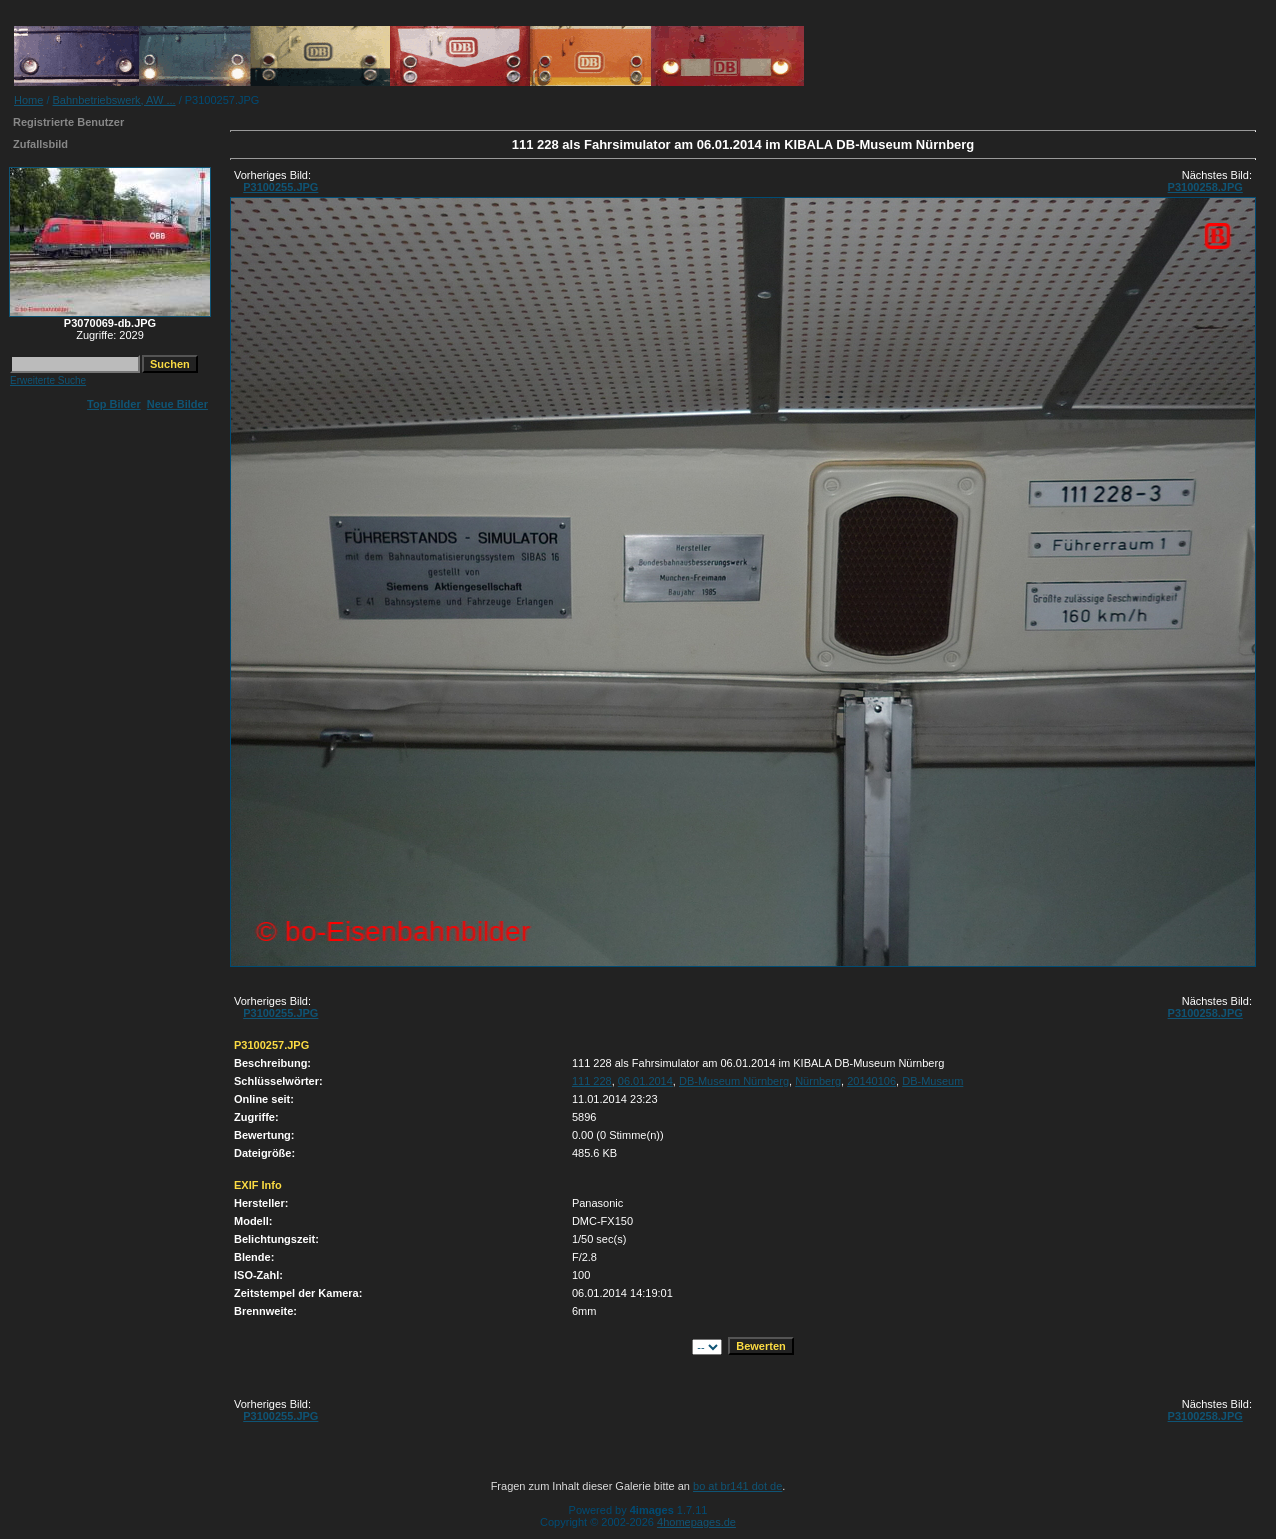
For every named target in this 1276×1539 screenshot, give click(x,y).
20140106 (871, 1081)
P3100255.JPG (280, 187)
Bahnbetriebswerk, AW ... (114, 100)
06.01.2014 (645, 1081)
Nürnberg (818, 1081)
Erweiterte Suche (48, 380)
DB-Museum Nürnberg (734, 1081)
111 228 (592, 1081)
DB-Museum (932, 1081)
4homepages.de (696, 1522)
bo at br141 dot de (737, 1486)
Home (28, 100)
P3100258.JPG (1205, 187)
